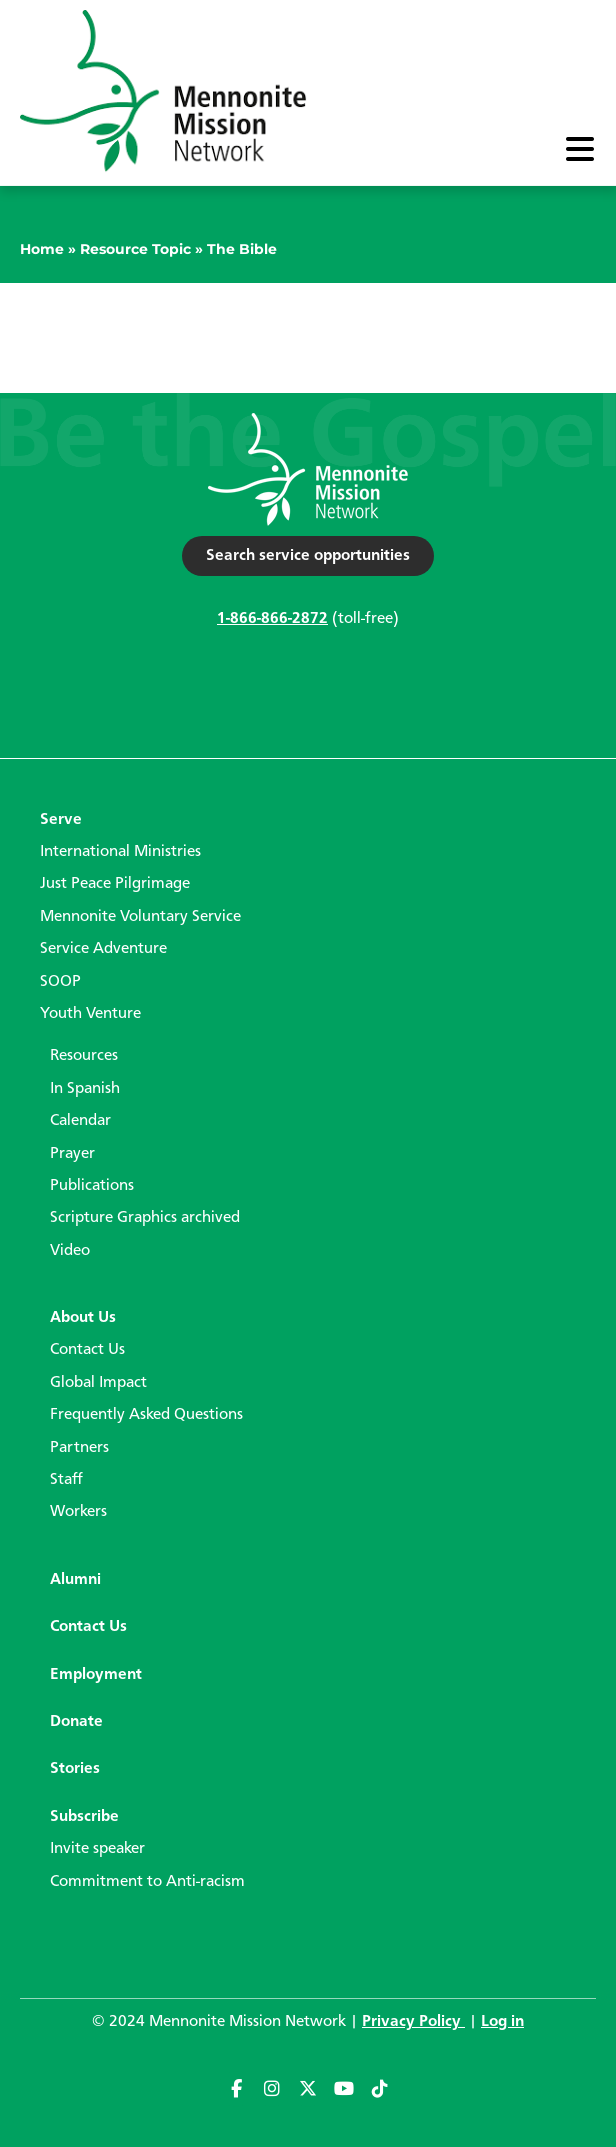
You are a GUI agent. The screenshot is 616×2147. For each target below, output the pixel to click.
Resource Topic (135, 249)
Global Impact (98, 1383)
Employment (96, 1675)
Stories (75, 1769)
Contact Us (87, 1350)
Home (42, 249)
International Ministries (120, 852)
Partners (79, 1448)
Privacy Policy (413, 2022)
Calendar (80, 1121)
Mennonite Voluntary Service (140, 917)
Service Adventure (103, 949)
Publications (92, 1186)
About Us (83, 1318)
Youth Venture (90, 1014)
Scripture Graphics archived (145, 1218)
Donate (76, 1722)
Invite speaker (97, 1849)
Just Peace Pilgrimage (115, 884)
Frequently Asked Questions (146, 1415)
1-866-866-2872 (272, 619)
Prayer (72, 1154)
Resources (84, 1056)
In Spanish (85, 1089)
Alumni (75, 1580)
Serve (61, 820)
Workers (78, 1512)
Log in (502, 2022)
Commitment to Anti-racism (147, 1882)
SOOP (60, 982)
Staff (66, 1480)
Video (70, 1251)
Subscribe (84, 1817)
